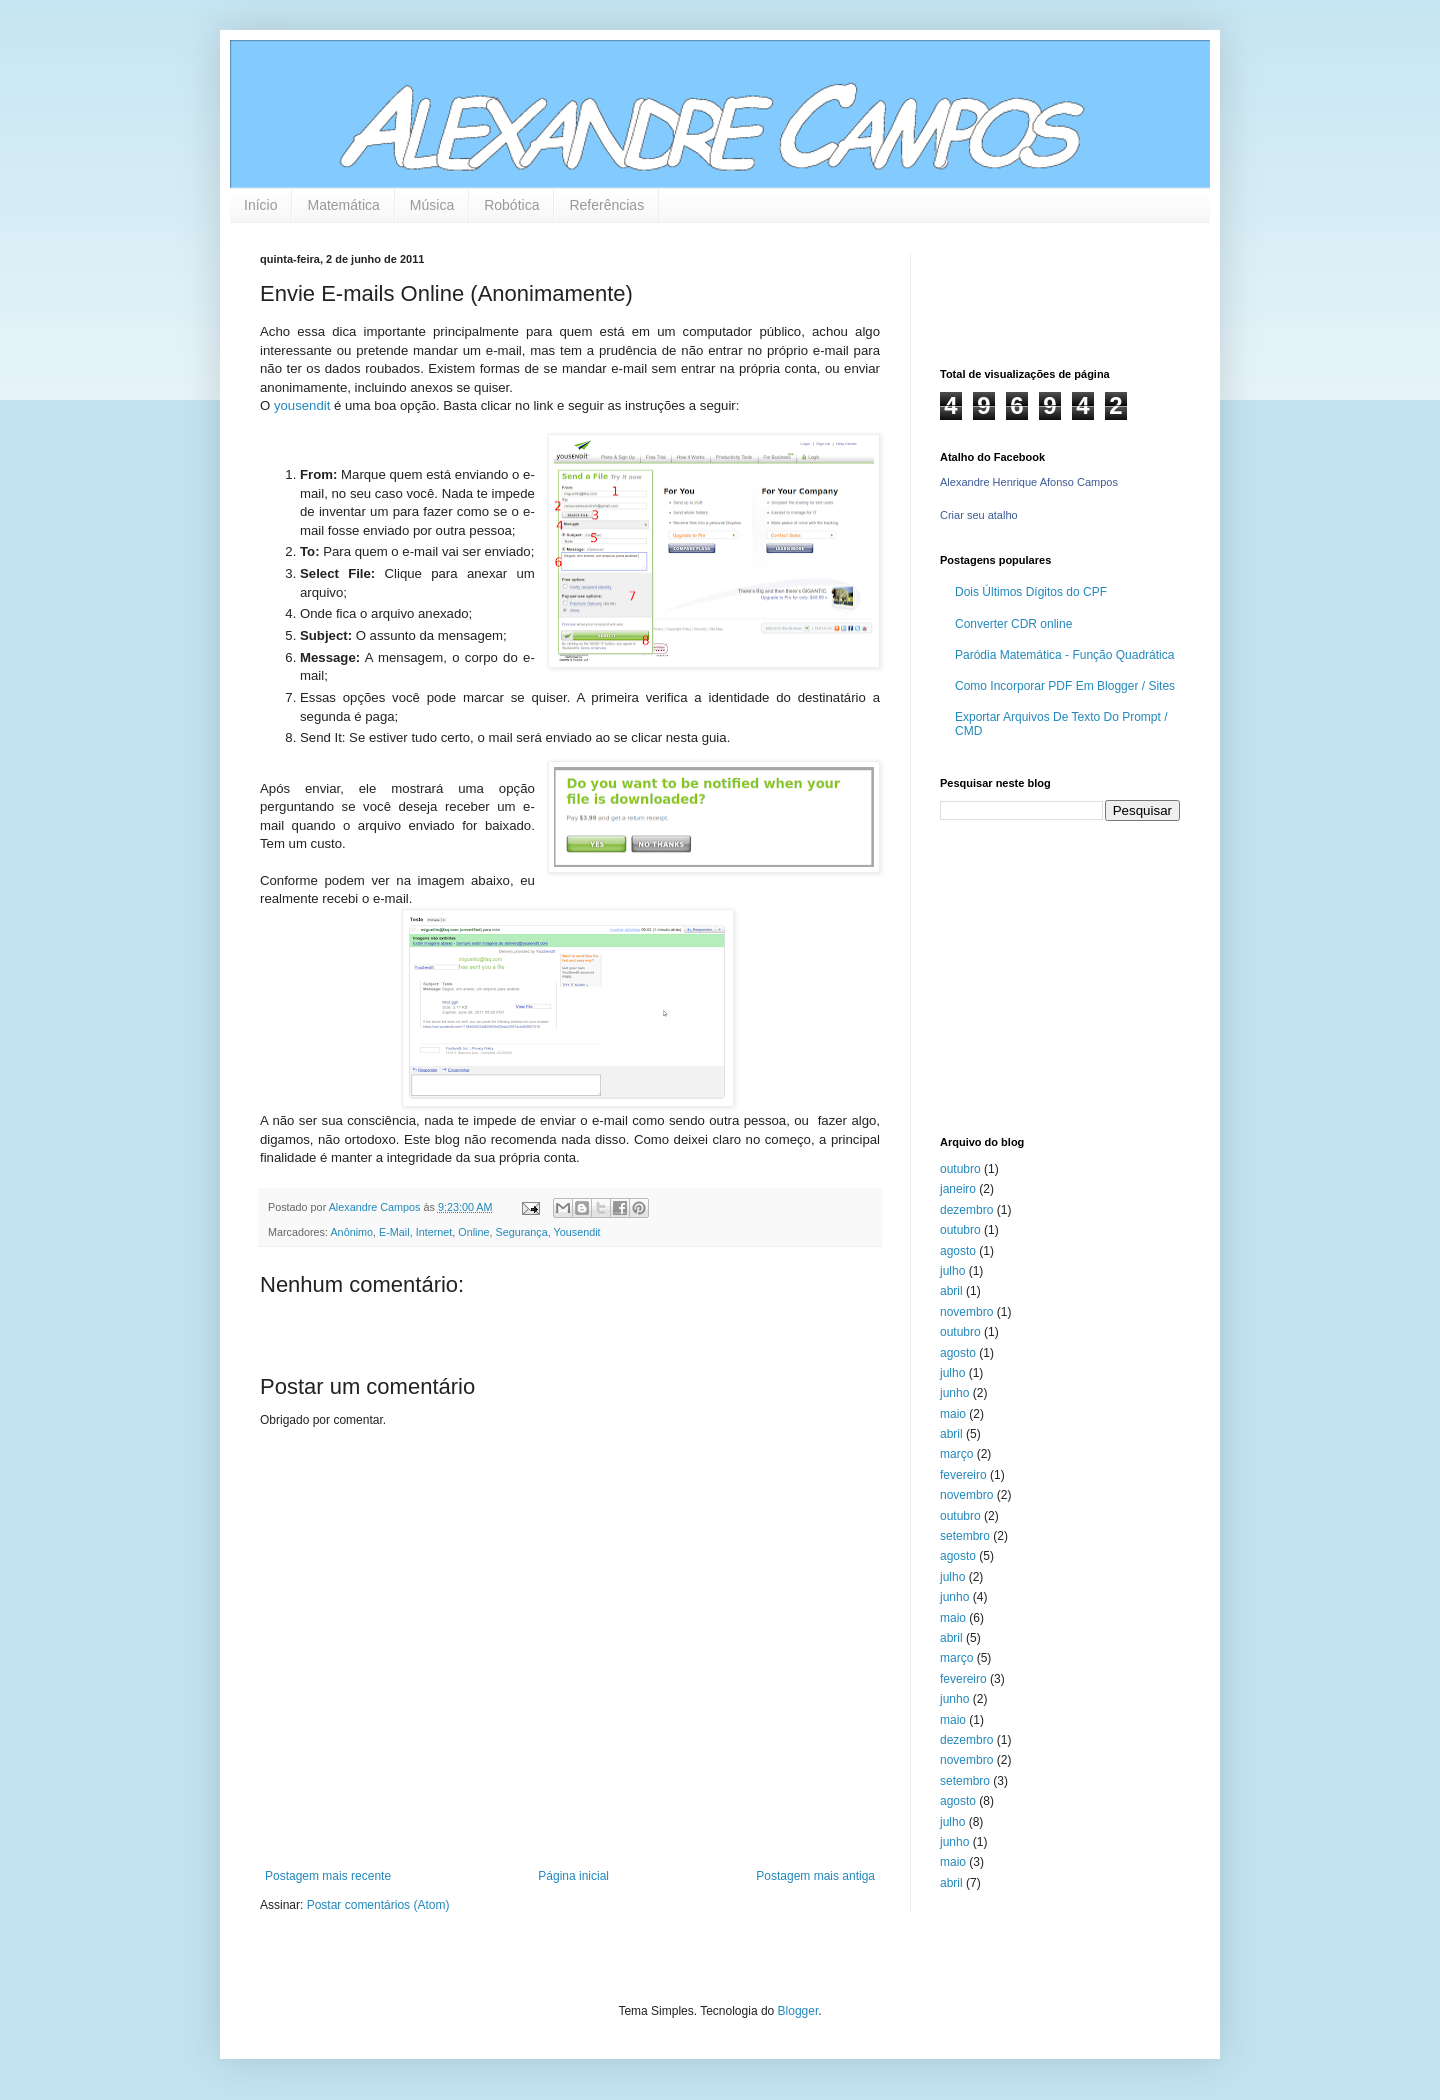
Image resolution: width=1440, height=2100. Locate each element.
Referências (606, 205)
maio (953, 1414)
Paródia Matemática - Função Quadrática (1064, 655)
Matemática (343, 205)
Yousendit (577, 1232)
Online (473, 1232)
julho (952, 1271)
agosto (958, 1251)
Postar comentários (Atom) (378, 1905)
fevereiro (963, 1475)
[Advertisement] (1065, 976)
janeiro (958, 1189)
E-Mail (394, 1232)
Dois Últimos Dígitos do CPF (1031, 592)
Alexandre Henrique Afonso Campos (1029, 482)
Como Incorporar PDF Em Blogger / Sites (1065, 686)
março (956, 1454)
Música (432, 205)
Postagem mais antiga (815, 1876)
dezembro (966, 1210)
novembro (966, 1312)
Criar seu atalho (979, 515)
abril (951, 1291)
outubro (960, 1169)
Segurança (521, 1232)
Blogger (798, 2011)
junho (954, 1393)
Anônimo (351, 1232)
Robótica (511, 205)
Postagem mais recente (328, 1876)
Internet (434, 1232)
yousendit (302, 405)
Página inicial (573, 1876)
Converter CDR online (1013, 624)
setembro (965, 1536)
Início (260, 205)
